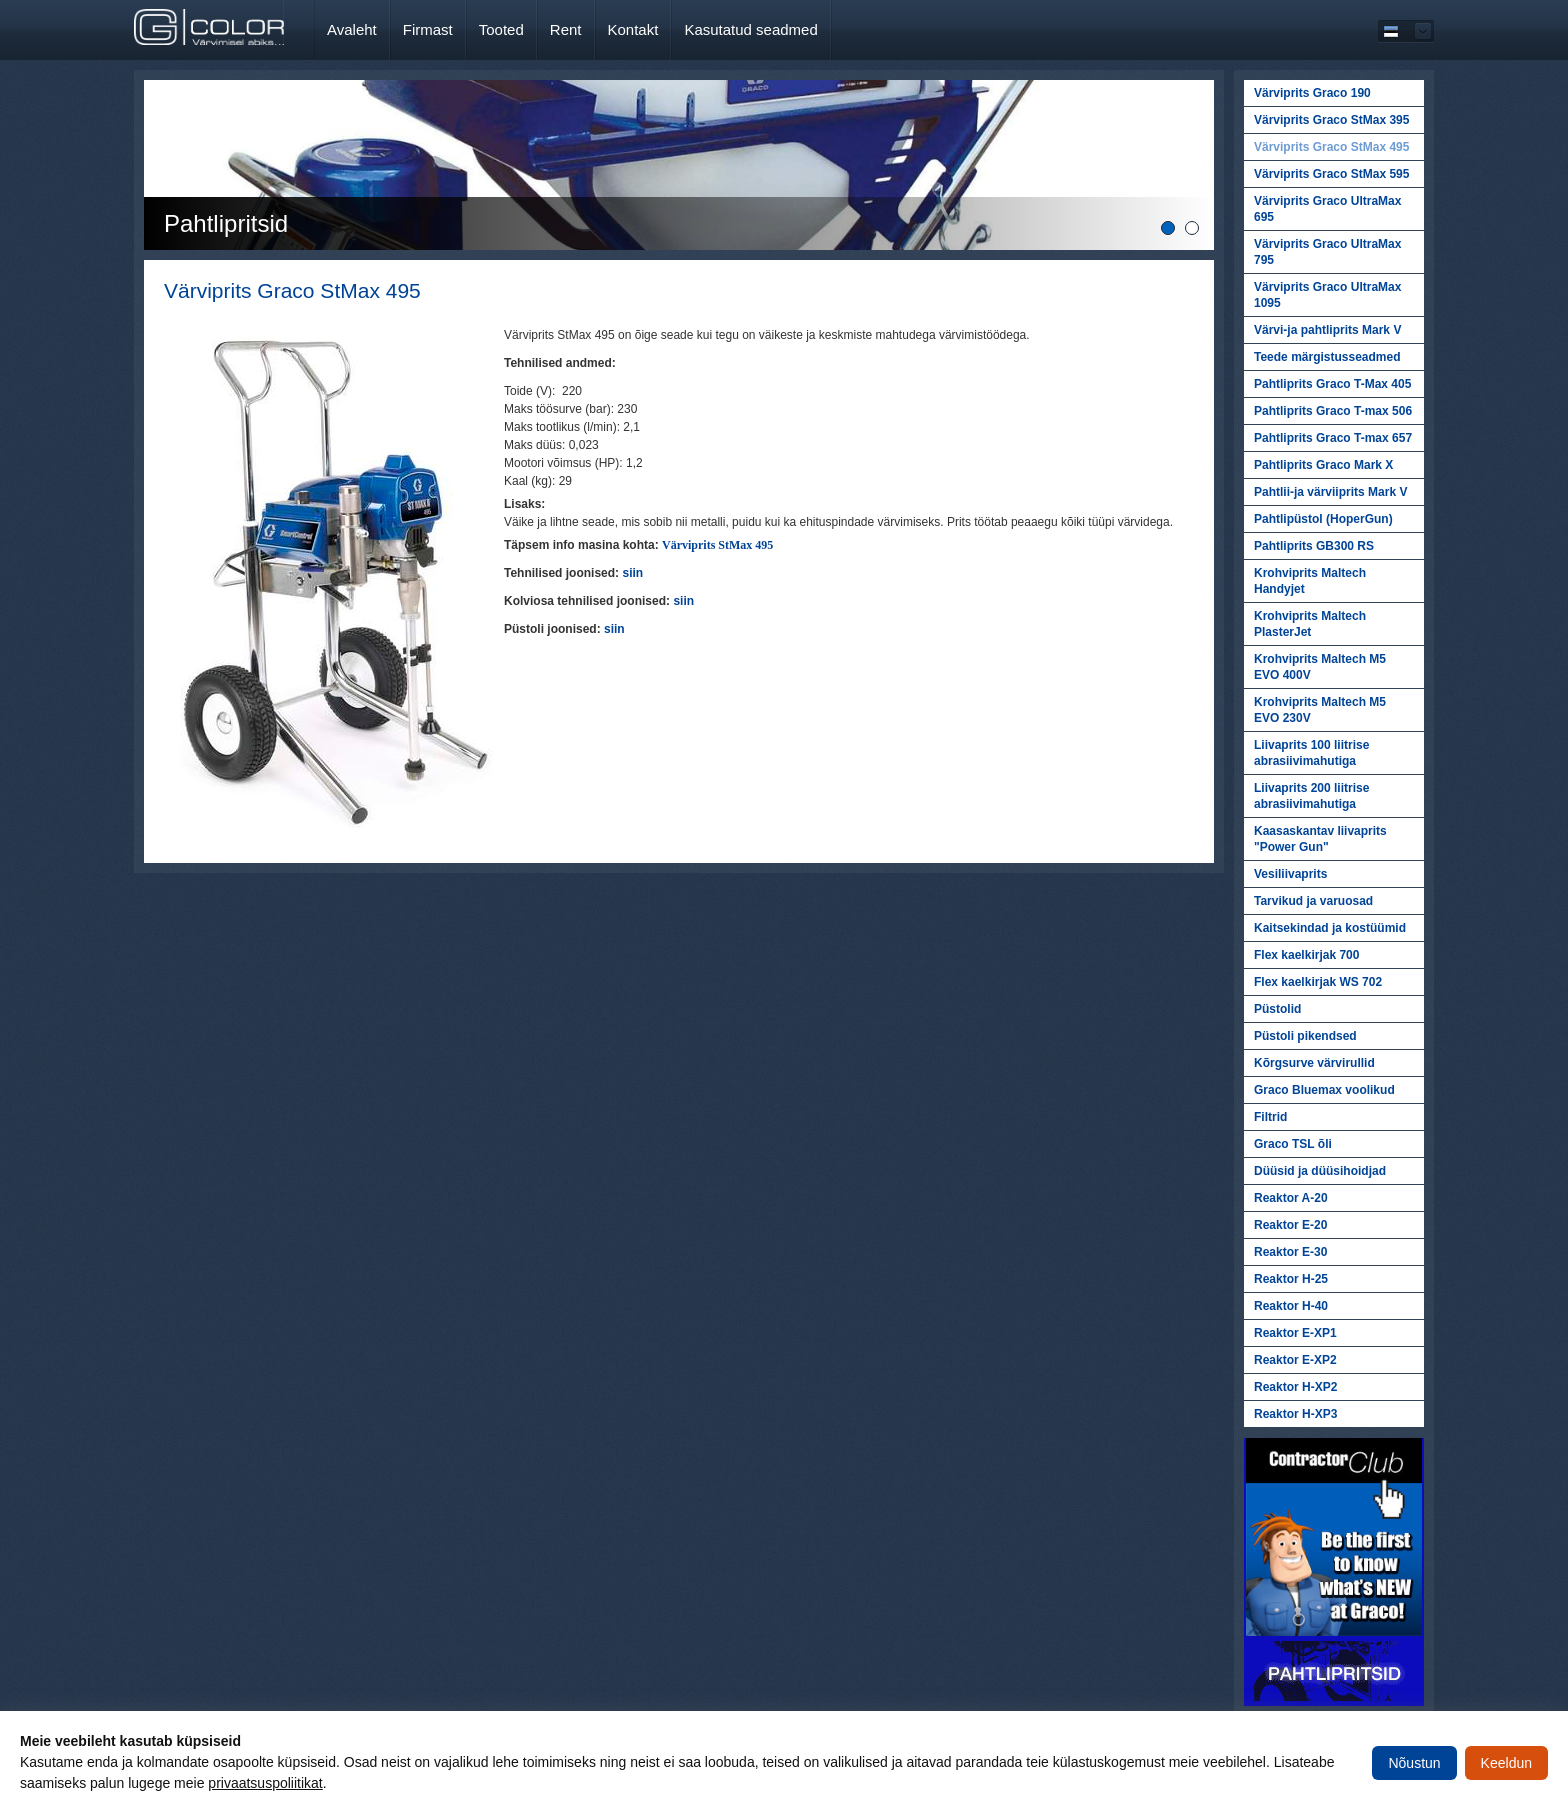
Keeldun (1506, 1763)
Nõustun (1414, 1763)
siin (614, 629)
